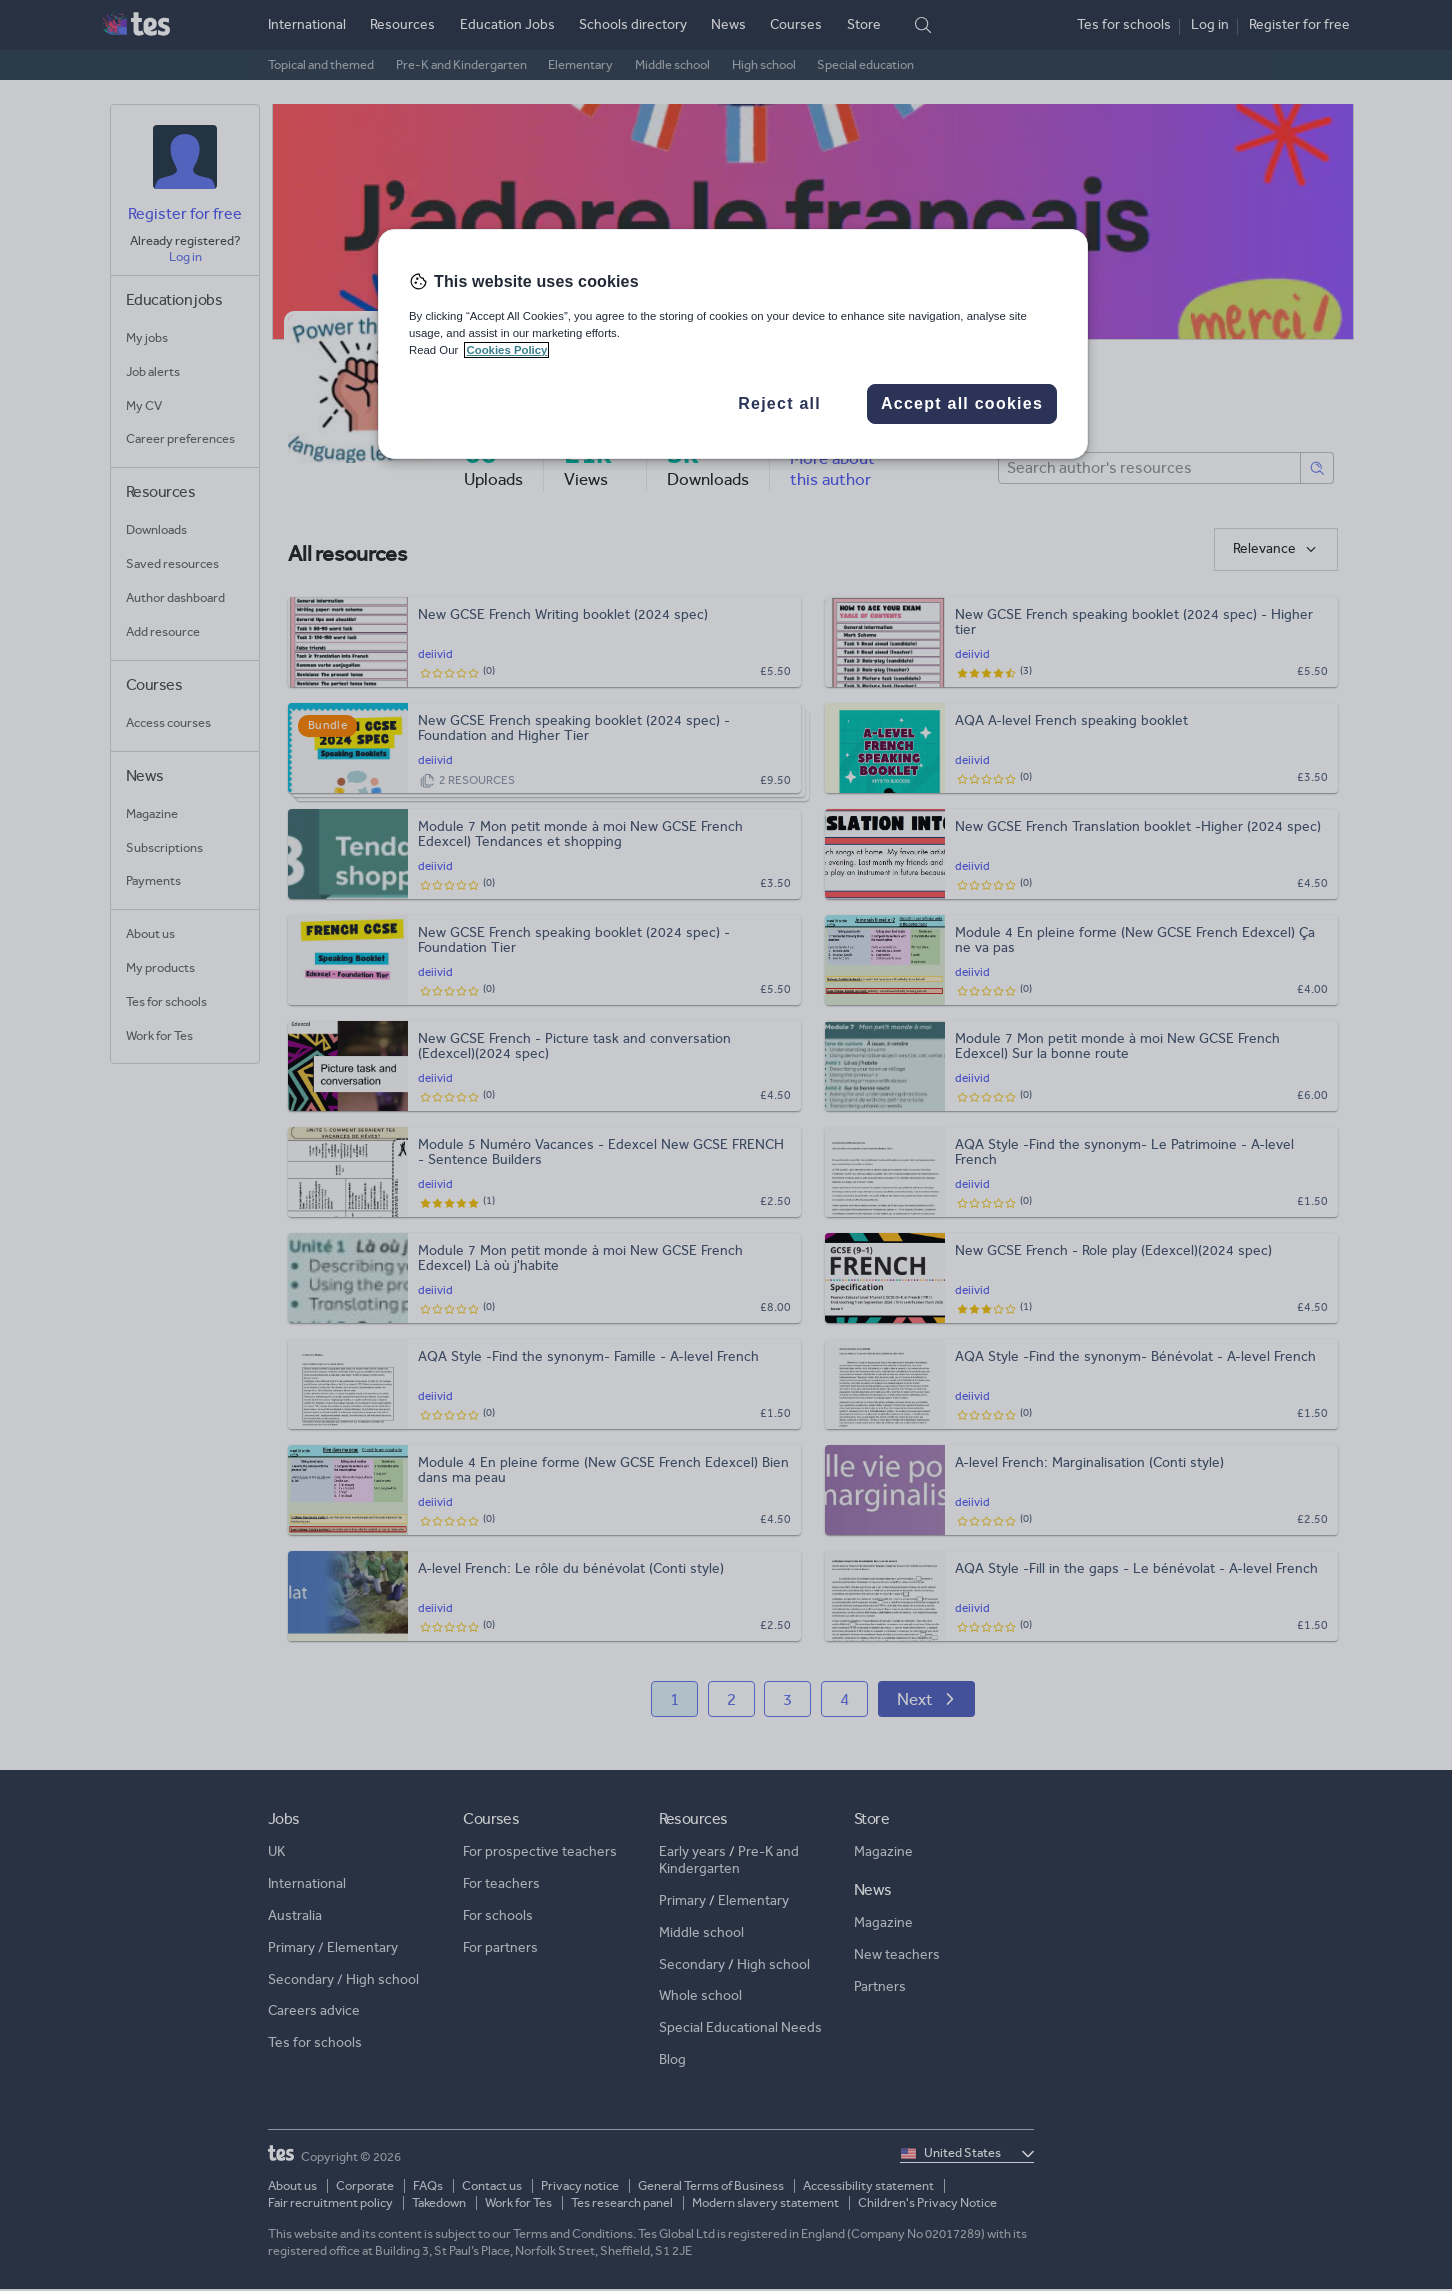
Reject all (779, 403)
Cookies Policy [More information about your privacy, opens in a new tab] (506, 350)
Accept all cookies (962, 403)
